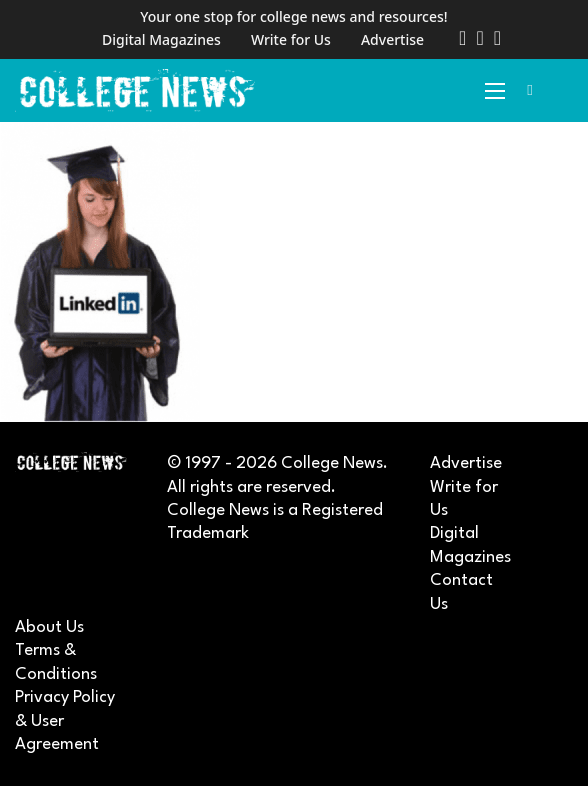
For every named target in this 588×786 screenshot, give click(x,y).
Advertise (392, 39)
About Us (49, 627)
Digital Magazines (161, 39)
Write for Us (291, 39)
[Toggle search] (530, 91)
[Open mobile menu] (495, 91)
